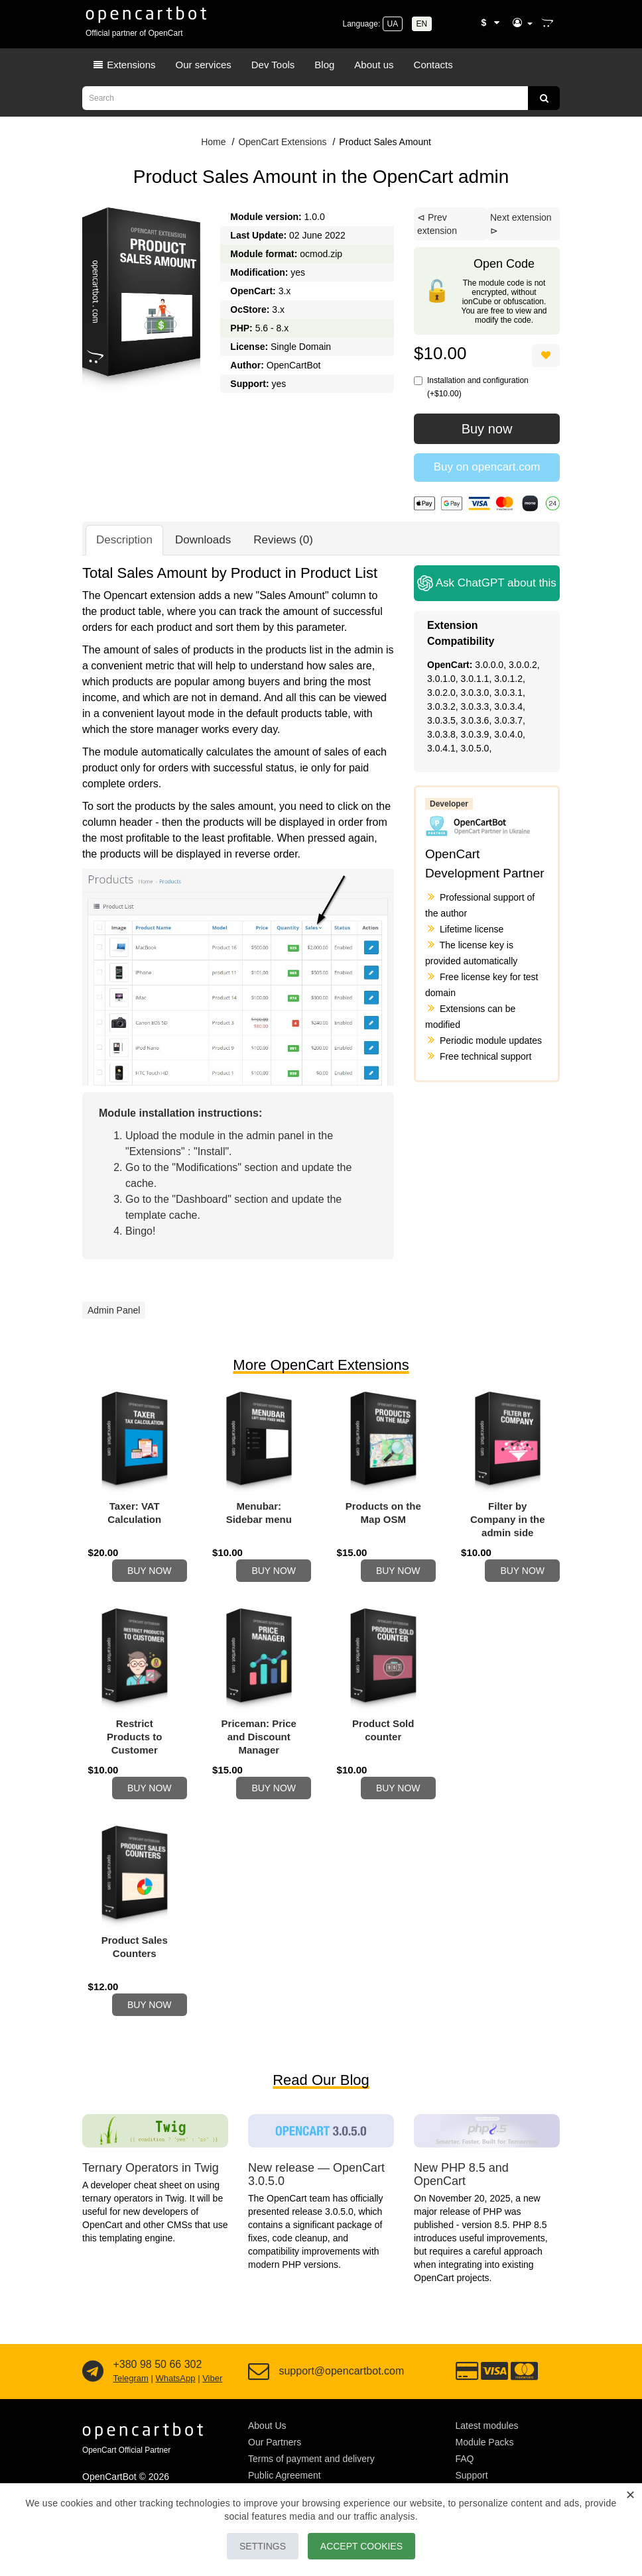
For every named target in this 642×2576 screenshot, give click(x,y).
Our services (203, 64)
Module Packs (485, 2466)
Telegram (130, 2402)
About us (373, 64)
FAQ (465, 2482)
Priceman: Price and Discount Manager (259, 1745)
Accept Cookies (369, 2546)
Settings (255, 2546)
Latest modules (487, 2449)
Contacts (433, 64)
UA (393, 23)
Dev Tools (273, 64)
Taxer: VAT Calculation (134, 1512)
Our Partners (274, 2466)
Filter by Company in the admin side (507, 1519)
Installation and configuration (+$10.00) (471, 387)
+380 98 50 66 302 (157, 2388)
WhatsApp (176, 2402)
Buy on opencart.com (487, 467)
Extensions (124, 64)
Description (124, 539)
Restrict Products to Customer (134, 1745)
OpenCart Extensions (282, 142)
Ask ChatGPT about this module (488, 583)
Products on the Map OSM (383, 1512)
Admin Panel (114, 1310)
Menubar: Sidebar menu (259, 1512)
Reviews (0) (283, 539)
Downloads (203, 539)
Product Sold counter (383, 1738)
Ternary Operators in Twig (150, 2191)
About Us (267, 2449)
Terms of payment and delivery (311, 2482)
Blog (324, 64)
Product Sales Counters (134, 1962)
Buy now (487, 428)
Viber (212, 2402)
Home (213, 142)
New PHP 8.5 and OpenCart (461, 2198)
